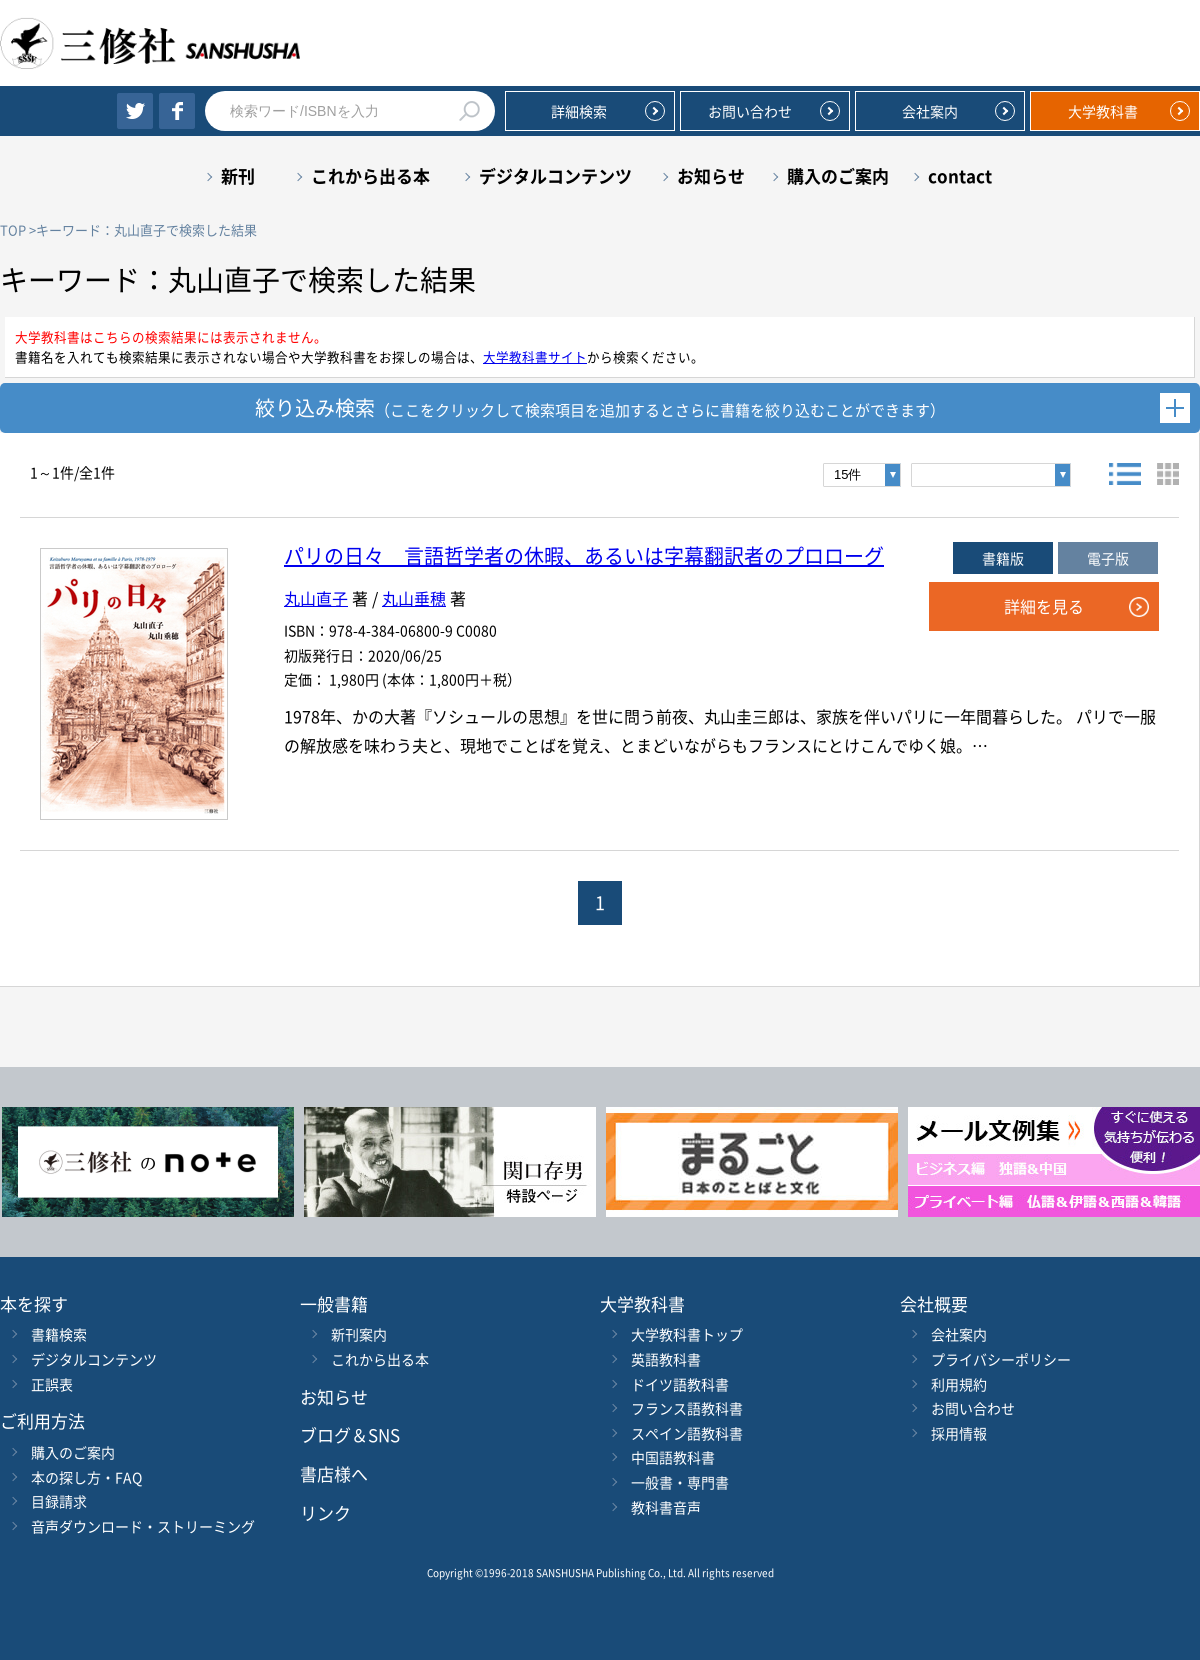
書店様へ (334, 1473)
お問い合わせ (750, 111)
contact (960, 175)
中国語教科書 (673, 1457)
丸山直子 (316, 598)
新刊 (238, 175)
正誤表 (52, 1384)
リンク (325, 1512)
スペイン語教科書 (687, 1433)
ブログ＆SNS (350, 1434)
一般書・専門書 (680, 1482)
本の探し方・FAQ (86, 1477)
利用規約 (959, 1384)
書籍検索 (59, 1334)
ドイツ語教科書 (680, 1384)
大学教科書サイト (535, 356)
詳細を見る (1044, 606)
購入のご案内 (838, 175)
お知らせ (711, 175)
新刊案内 (359, 1334)
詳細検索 (579, 111)
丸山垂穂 (414, 598)
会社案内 (930, 111)
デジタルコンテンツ (555, 175)
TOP (13, 229)
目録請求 (59, 1501)
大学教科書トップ (687, 1334)
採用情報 (959, 1433)
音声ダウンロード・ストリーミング (143, 1526)
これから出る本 (370, 175)
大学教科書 (1103, 111)
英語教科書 (666, 1359)
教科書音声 (666, 1507)
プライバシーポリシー (1001, 1359)
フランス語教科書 (687, 1408)
